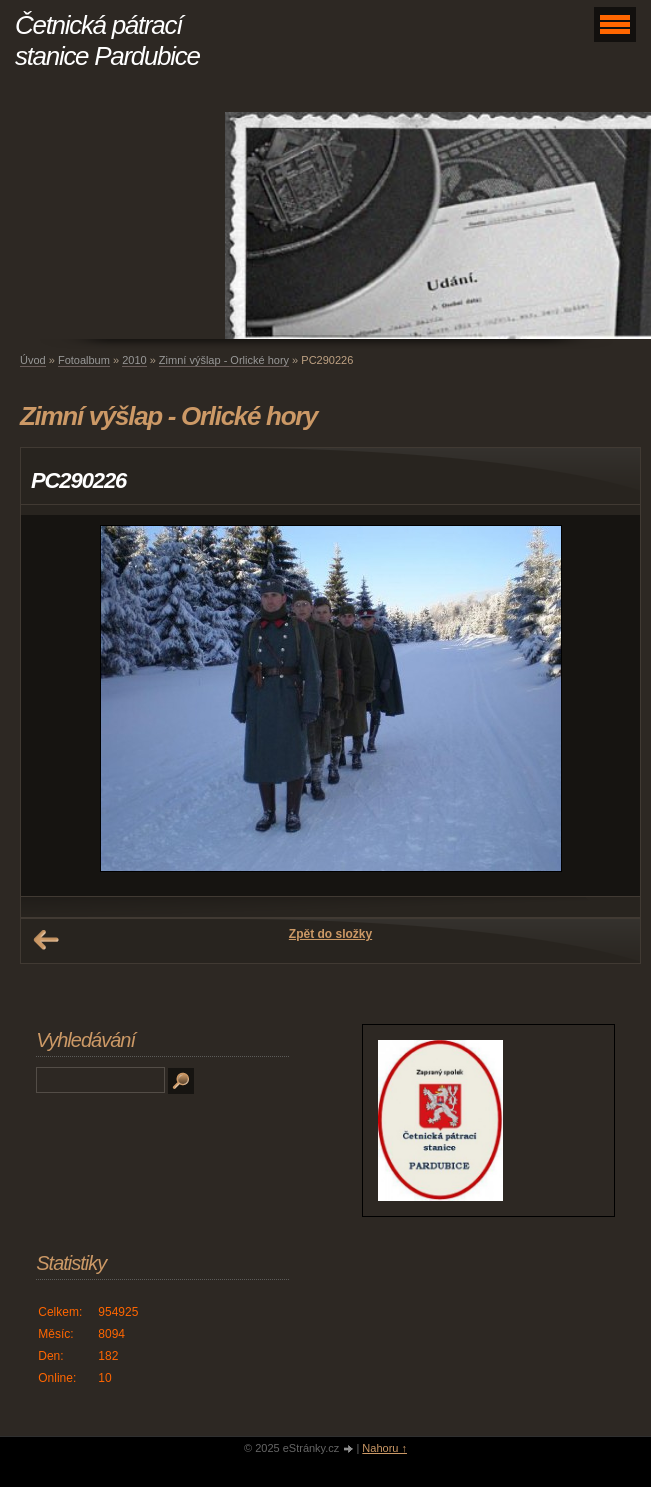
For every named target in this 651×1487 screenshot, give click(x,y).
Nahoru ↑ (384, 1448)
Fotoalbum (84, 360)
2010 (134, 360)
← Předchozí (46, 940)
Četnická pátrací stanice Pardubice (107, 40)
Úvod (33, 360)
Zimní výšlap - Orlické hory (224, 360)
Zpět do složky (330, 934)
